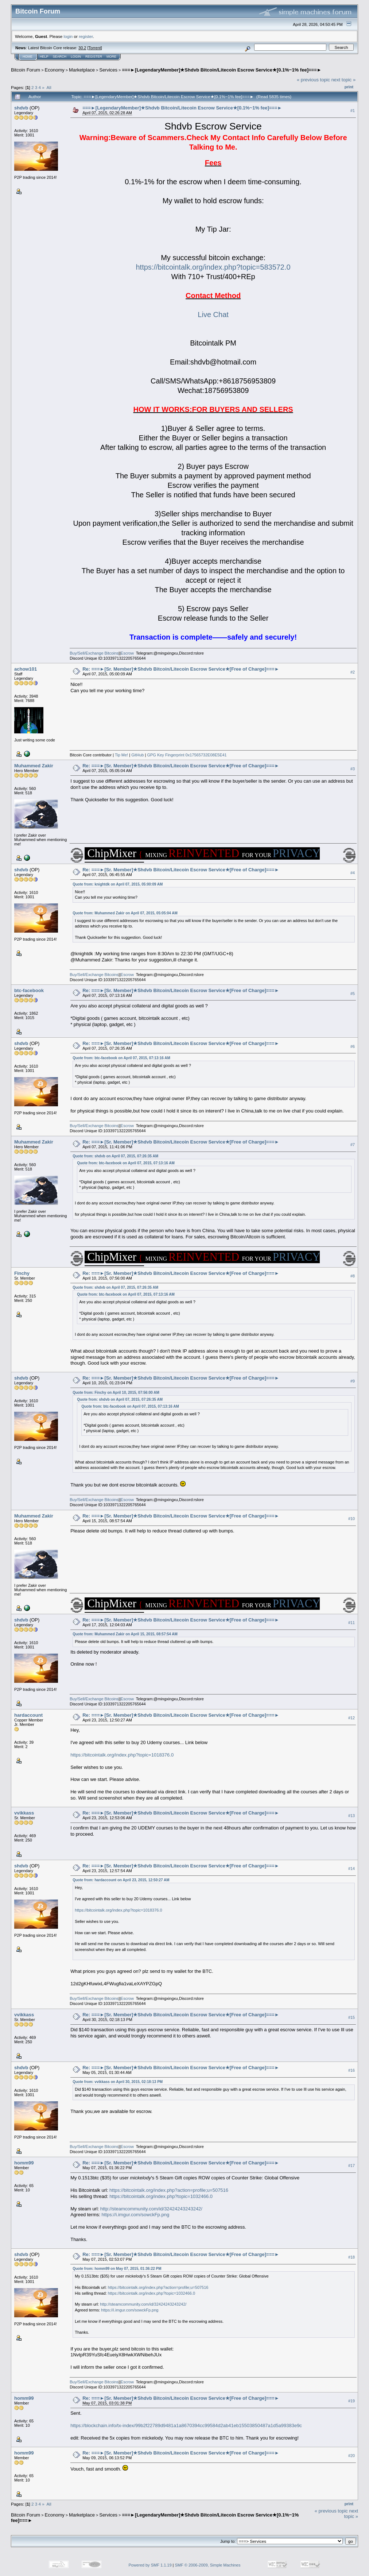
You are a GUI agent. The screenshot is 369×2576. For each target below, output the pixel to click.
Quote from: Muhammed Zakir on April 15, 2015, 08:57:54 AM (125, 1634)
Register (93, 56)
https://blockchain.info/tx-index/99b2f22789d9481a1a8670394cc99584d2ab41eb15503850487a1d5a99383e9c (186, 2425)
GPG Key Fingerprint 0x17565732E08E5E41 (186, 755)
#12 (351, 1718)
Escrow (127, 653)
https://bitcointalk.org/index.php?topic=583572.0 (213, 267)
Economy (55, 70)
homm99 (24, 2163)
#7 (352, 1144)
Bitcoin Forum (25, 70)
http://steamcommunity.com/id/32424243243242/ (151, 2208)
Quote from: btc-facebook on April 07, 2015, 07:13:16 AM (121, 1058)
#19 (351, 2401)
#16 (351, 2070)
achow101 (25, 669)
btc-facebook (29, 990)
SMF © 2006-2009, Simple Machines (208, 2565)
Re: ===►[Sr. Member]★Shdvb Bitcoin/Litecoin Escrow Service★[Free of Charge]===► (180, 669)
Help (44, 56)
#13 (351, 1815)
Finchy (22, 1273)
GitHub (137, 755)
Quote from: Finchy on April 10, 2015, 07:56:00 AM (116, 1393)
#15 (351, 2017)
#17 (351, 2165)
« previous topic (313, 79)
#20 (351, 2455)
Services (108, 70)
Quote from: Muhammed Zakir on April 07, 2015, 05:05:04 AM (125, 913)
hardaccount (28, 1715)
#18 (351, 2257)
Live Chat (213, 315)
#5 (352, 993)
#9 (352, 1381)
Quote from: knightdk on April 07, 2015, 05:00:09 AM (118, 884)
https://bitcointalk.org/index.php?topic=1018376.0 (122, 1755)
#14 (351, 1868)
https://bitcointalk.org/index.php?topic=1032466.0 (161, 2196)
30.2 (82, 48)
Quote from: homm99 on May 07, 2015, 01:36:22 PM (117, 2269)
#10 (351, 1518)
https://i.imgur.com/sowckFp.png (135, 2214)
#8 (352, 1276)
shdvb (21, 108)
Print (349, 87)
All (49, 87)
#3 (352, 769)
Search (60, 56)
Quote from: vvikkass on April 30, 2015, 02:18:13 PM (118, 2082)
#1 (352, 110)
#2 (352, 672)
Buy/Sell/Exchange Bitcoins (94, 653)
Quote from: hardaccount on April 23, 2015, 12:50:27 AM (121, 1880)
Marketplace (82, 70)
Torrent (95, 48)
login (68, 36)
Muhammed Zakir (33, 765)
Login (76, 56)
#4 (352, 873)
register (86, 36)
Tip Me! (121, 755)
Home (27, 56)
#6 (352, 1046)
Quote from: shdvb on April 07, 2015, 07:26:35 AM (115, 1156)
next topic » (343, 79)
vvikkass (24, 1813)
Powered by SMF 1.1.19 (150, 2565)
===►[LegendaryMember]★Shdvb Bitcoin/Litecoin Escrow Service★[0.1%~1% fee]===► (221, 70)
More (111, 56)
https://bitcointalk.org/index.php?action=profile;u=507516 (168, 2190)
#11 (351, 1622)
